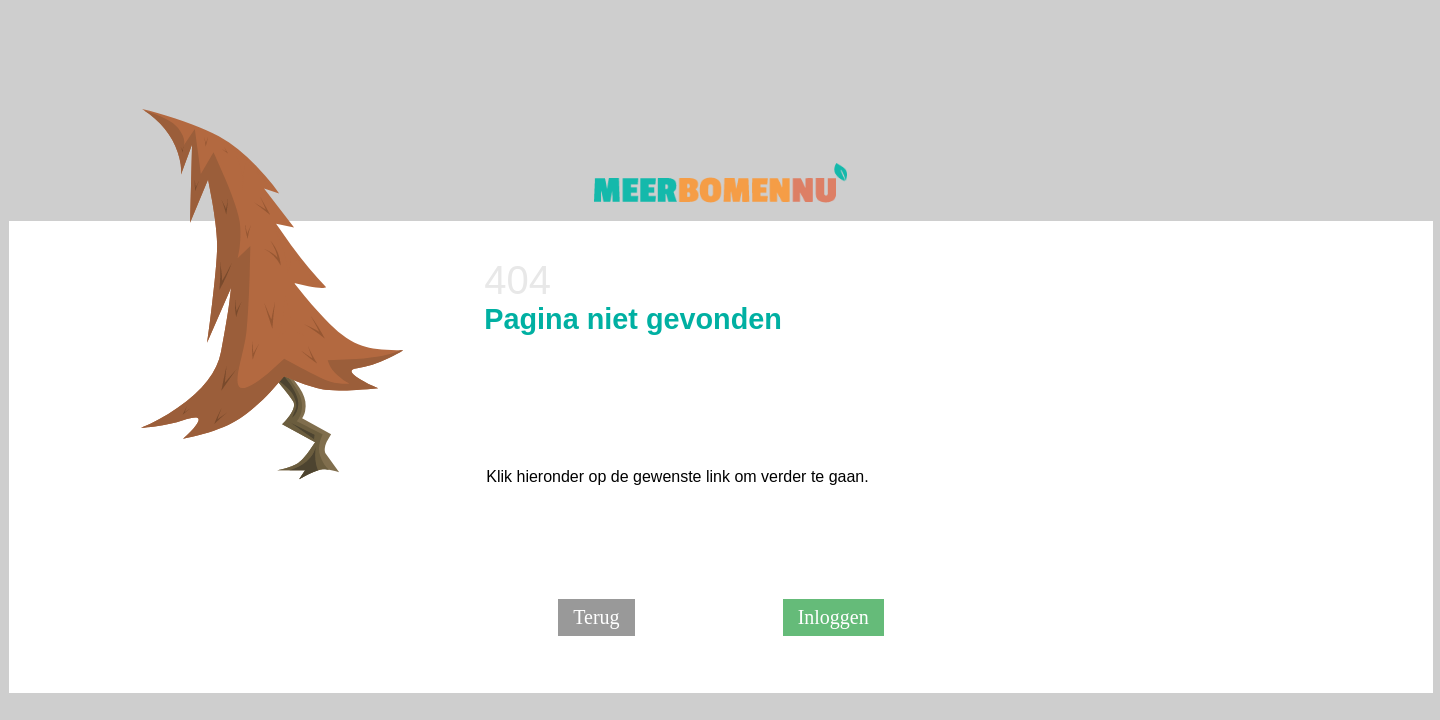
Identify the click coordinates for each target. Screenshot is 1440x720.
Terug (596, 617)
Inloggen (833, 617)
